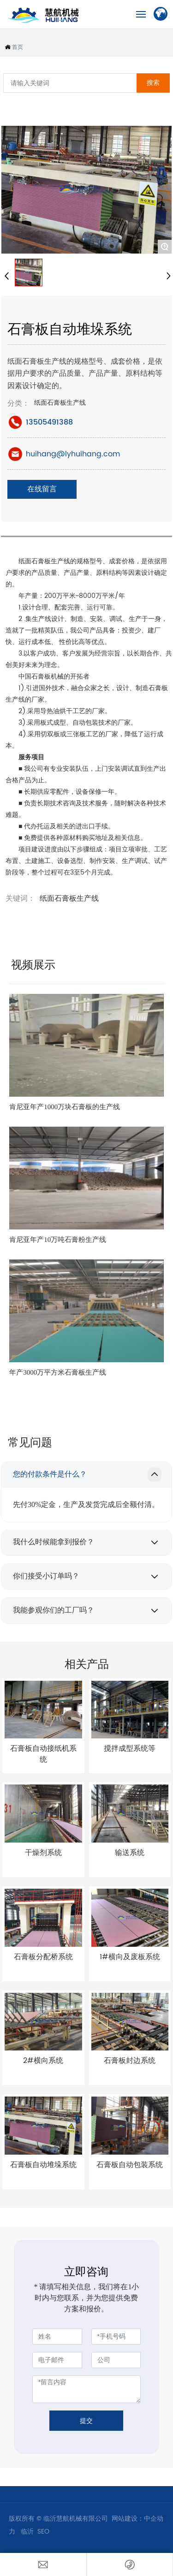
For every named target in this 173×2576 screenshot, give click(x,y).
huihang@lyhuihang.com (73, 454)
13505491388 (49, 422)
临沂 (26, 2531)
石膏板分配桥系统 (43, 1957)
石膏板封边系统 (129, 2061)
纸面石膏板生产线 (60, 402)
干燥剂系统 (43, 1853)
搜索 (153, 82)
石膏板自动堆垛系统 (43, 2165)
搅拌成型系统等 (129, 1749)
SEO (43, 2531)
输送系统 (129, 1853)
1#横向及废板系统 (130, 1957)
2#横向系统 (43, 2061)
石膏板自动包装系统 (129, 2165)
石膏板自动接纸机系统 (43, 1754)
